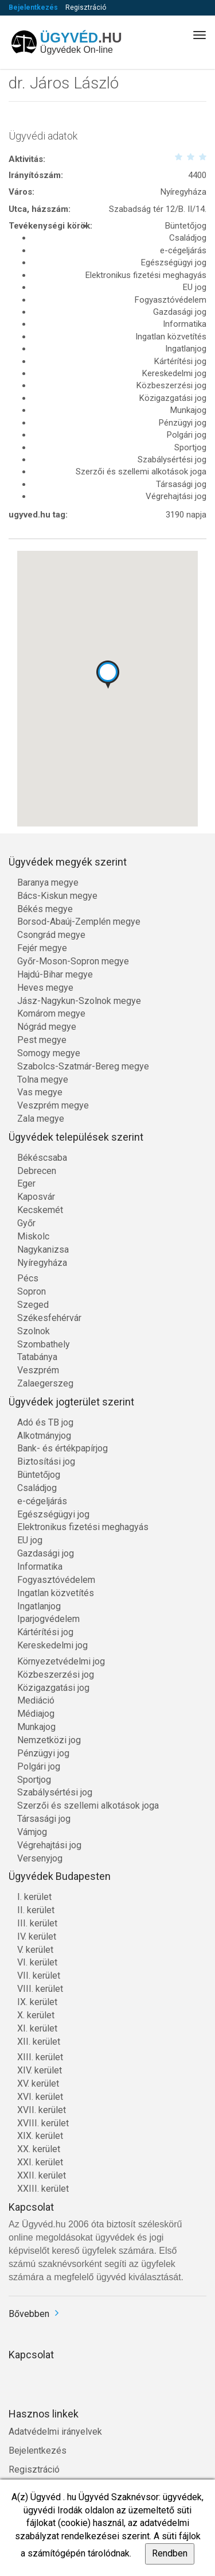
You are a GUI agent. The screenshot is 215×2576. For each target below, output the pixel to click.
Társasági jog (44, 1818)
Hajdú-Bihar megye (55, 974)
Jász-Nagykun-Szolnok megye (79, 1000)
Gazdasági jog (45, 1553)
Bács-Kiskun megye (57, 895)
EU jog (29, 1540)
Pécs (27, 1278)
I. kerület (34, 1896)
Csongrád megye (51, 934)
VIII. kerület (40, 1988)
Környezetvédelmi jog (61, 1661)
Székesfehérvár (49, 1317)
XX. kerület (38, 2149)
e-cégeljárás (42, 1501)
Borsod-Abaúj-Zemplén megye (78, 921)
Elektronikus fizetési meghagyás (82, 1526)
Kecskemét (40, 1209)
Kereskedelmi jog (52, 1645)
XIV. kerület (39, 2070)
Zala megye (40, 1118)
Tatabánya (37, 1356)
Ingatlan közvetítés (55, 1593)
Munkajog (36, 1726)
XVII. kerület (41, 2109)
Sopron (31, 1291)
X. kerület (35, 2015)
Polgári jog (38, 1766)
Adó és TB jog (45, 1422)
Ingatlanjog (39, 1606)
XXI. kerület (40, 2162)
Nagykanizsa (43, 1249)
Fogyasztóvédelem (56, 1579)
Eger (26, 1183)
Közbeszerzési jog (55, 1674)
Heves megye (45, 987)
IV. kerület (36, 1936)
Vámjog (32, 1831)
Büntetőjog (38, 1474)
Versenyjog (39, 1858)
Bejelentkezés (33, 7)
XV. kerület (38, 2083)
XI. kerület (37, 2028)
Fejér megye (42, 948)
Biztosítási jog (46, 1461)
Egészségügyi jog (53, 1514)
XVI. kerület (40, 2096)
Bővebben (29, 2313)
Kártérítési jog (45, 1632)
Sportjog (34, 1779)
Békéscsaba (42, 1157)
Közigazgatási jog (53, 1687)
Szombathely (43, 1344)
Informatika (39, 1566)
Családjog (37, 1487)
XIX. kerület (40, 2135)
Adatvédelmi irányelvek (55, 2431)
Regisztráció (85, 7)
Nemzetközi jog (49, 1740)
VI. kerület (37, 1962)
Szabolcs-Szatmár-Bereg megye (83, 1066)
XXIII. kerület (43, 2188)
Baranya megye (48, 882)
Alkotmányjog (44, 1435)
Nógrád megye (46, 1026)
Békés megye (45, 908)
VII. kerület (38, 1975)
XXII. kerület (41, 2175)
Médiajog (35, 1713)
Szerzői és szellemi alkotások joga (88, 1805)
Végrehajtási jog (49, 1845)
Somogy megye (48, 1053)
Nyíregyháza (42, 1262)
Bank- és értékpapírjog (62, 1448)
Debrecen (36, 1170)
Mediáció (35, 1700)
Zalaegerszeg (45, 1383)
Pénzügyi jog (43, 1753)
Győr (26, 1223)
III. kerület (37, 1923)
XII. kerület (38, 2041)
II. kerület (35, 1910)
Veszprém (38, 1370)
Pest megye (42, 1039)
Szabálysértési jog (54, 1792)
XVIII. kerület (43, 2123)
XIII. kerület (40, 2057)
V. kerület (35, 1949)
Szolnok (33, 1331)
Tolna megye (42, 1079)
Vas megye (39, 1092)
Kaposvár (36, 1196)
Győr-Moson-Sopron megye (73, 961)
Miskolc (33, 1236)
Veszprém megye (53, 1105)
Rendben (169, 2553)
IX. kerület (37, 2001)
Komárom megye (51, 1013)
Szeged (33, 1304)
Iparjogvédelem (48, 1618)
